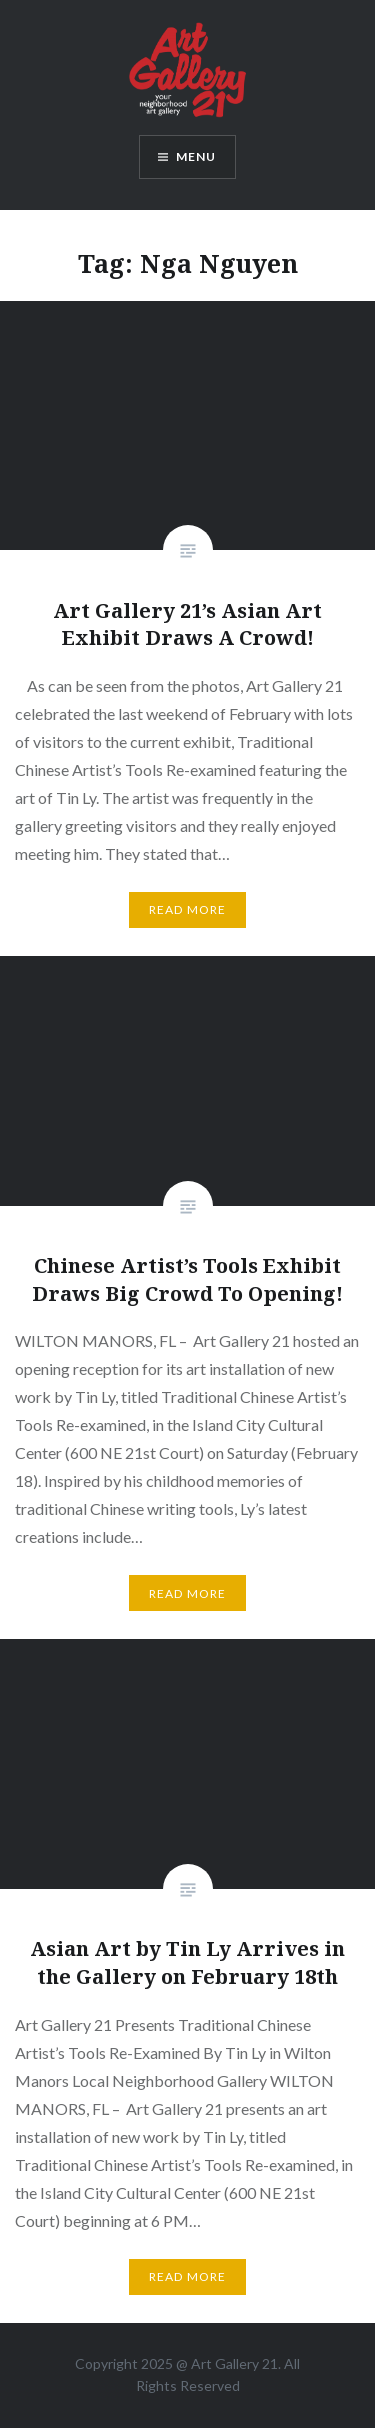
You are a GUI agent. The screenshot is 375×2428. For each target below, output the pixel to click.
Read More (188, 909)
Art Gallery (226, 2363)
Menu (196, 156)
